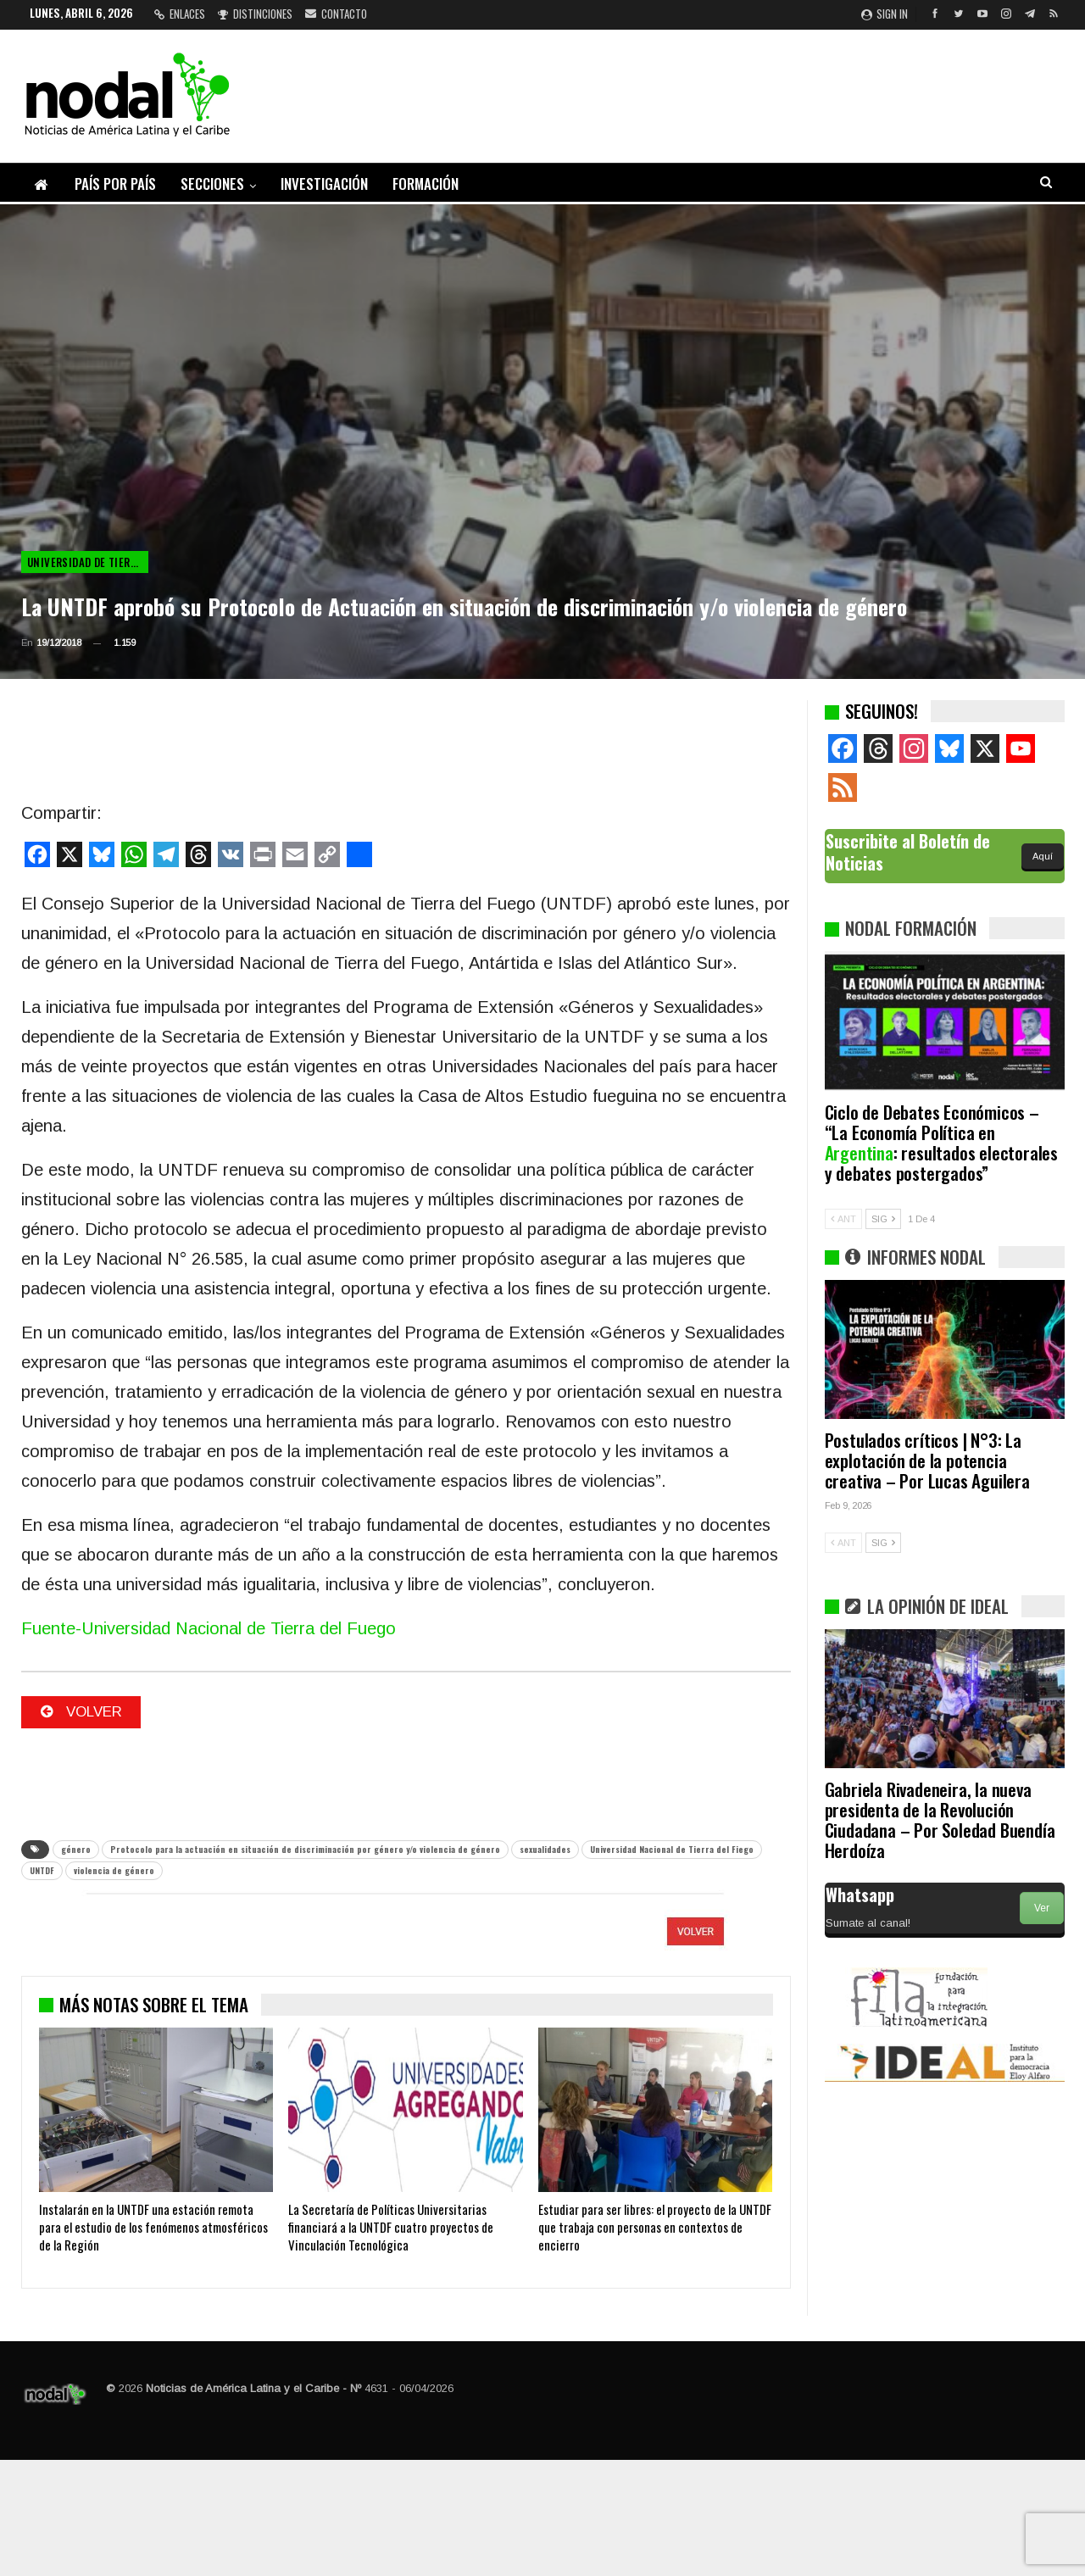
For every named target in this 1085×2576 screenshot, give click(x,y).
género (76, 1850)
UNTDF (42, 1872)
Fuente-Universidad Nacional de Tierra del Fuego (208, 1628)
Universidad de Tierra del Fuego (87, 562)
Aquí (1042, 856)
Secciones (212, 183)
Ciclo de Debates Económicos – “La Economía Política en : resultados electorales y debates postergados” (941, 1142)
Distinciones (255, 13)
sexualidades (545, 1850)
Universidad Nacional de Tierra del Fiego (672, 1850)
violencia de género (114, 1872)
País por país (115, 183)
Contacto (336, 13)
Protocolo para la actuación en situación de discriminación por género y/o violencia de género (305, 1850)
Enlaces (179, 13)
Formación (425, 183)
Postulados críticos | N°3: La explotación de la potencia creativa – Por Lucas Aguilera (927, 1460)
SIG (883, 1219)
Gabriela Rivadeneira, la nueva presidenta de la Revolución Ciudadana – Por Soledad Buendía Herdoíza (940, 1819)
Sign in (884, 13)
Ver (1041, 1908)
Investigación (324, 183)
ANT (843, 1219)
